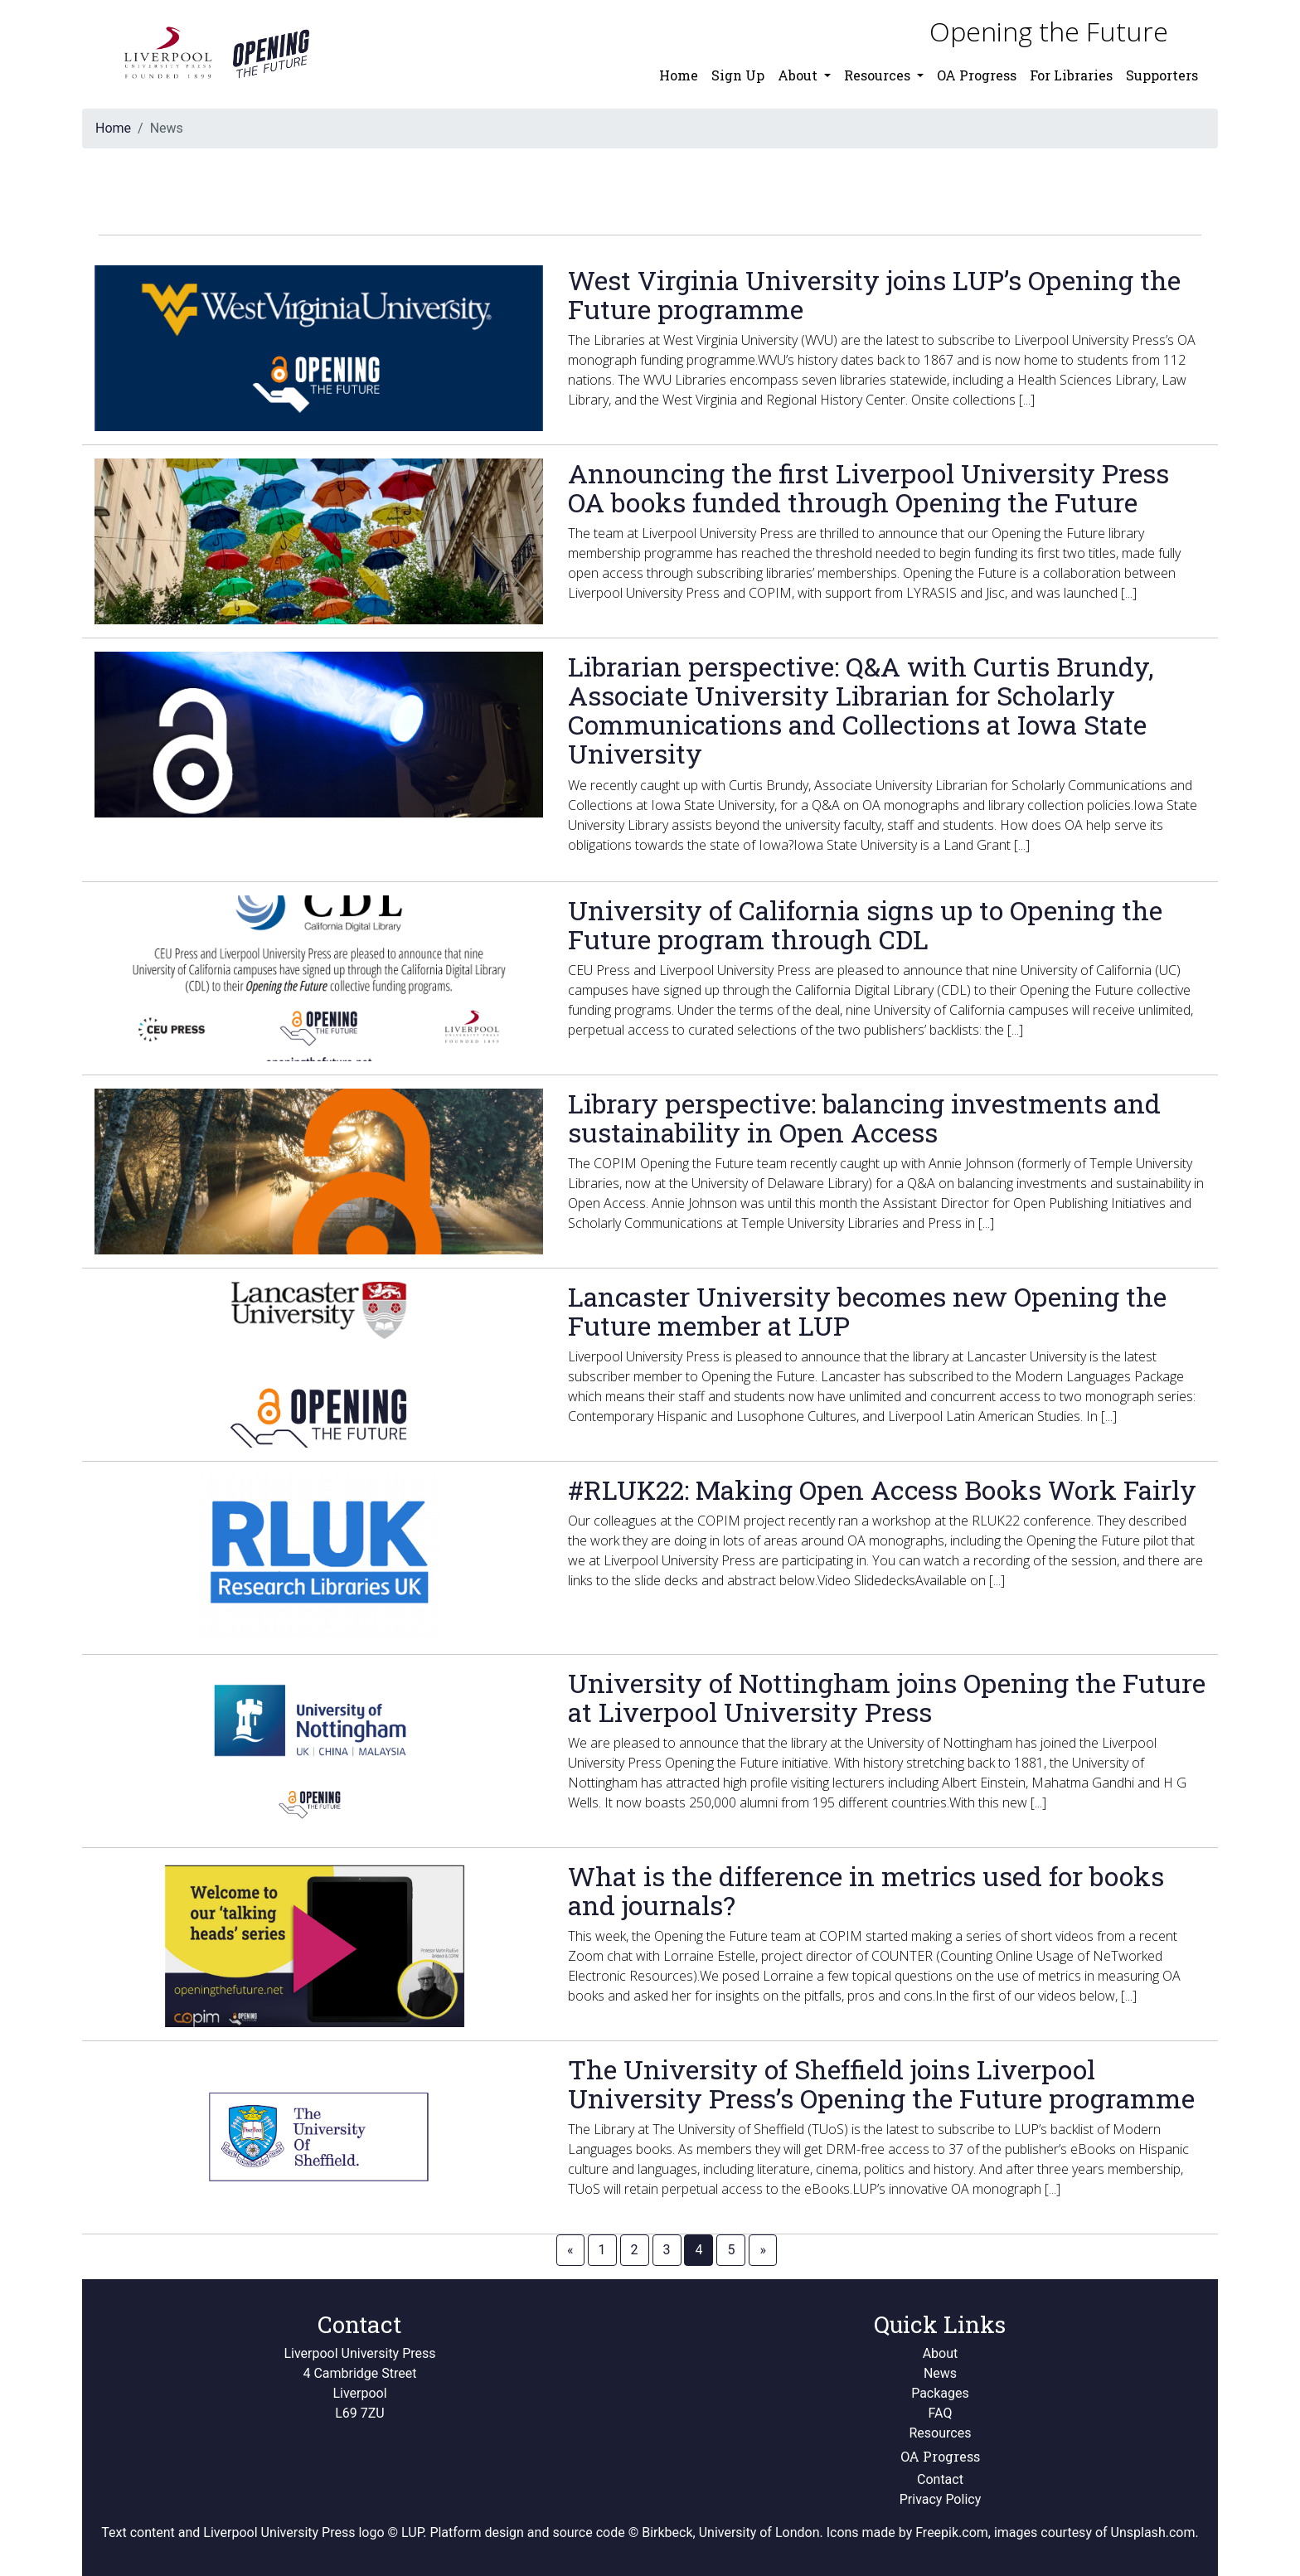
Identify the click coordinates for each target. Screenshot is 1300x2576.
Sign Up (737, 75)
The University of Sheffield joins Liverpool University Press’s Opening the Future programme (881, 2083)
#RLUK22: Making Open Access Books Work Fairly (882, 1489)
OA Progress (976, 75)
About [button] (799, 75)
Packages (940, 2393)
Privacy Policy (941, 2499)
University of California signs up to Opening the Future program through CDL (865, 924)
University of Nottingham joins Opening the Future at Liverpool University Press (886, 1697)
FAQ (941, 2413)
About (940, 2353)
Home (678, 75)
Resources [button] (879, 75)
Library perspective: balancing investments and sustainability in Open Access (864, 1117)
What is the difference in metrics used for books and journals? (866, 1890)
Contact (940, 2479)
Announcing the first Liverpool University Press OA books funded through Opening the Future (868, 487)
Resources (941, 2433)
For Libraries (1071, 75)
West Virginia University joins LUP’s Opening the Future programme (874, 294)
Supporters (1162, 75)
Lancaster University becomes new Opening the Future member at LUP (867, 1310)
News (940, 2373)
